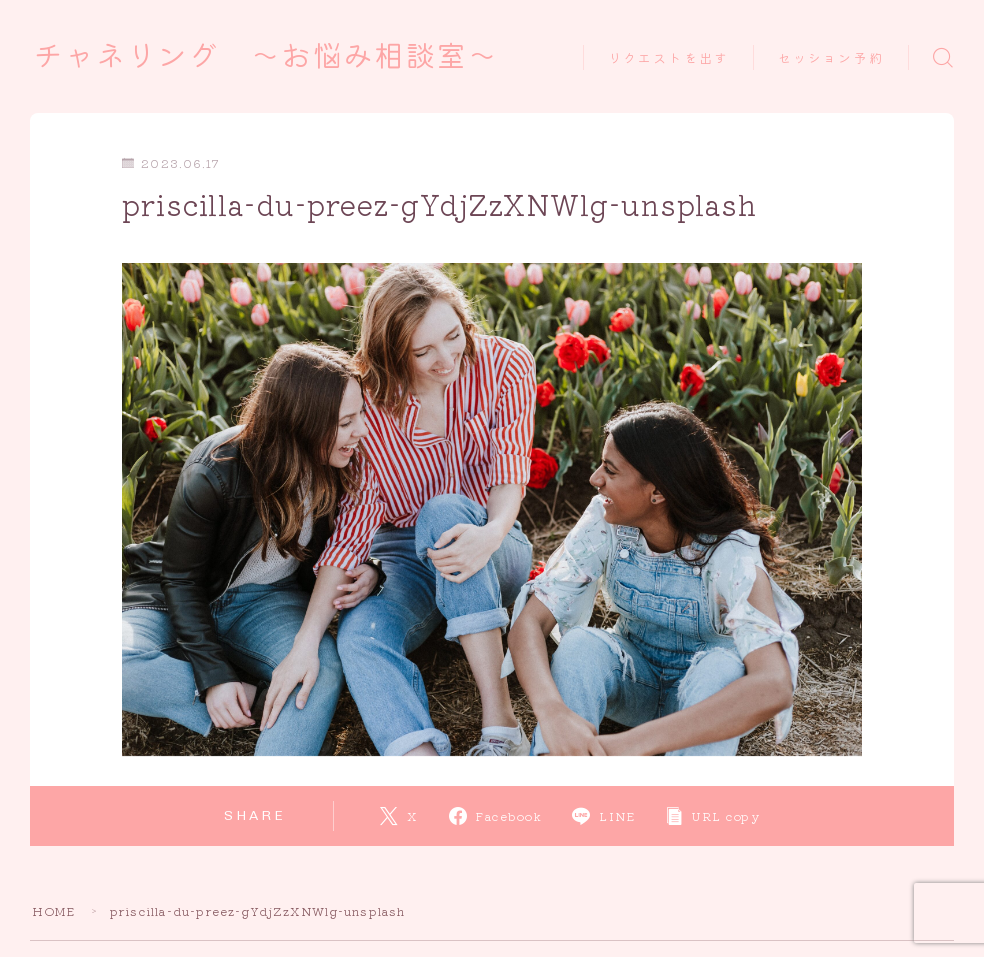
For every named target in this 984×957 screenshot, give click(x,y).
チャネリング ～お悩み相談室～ (273, 57)
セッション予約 (831, 58)
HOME (54, 910)
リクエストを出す (668, 58)
